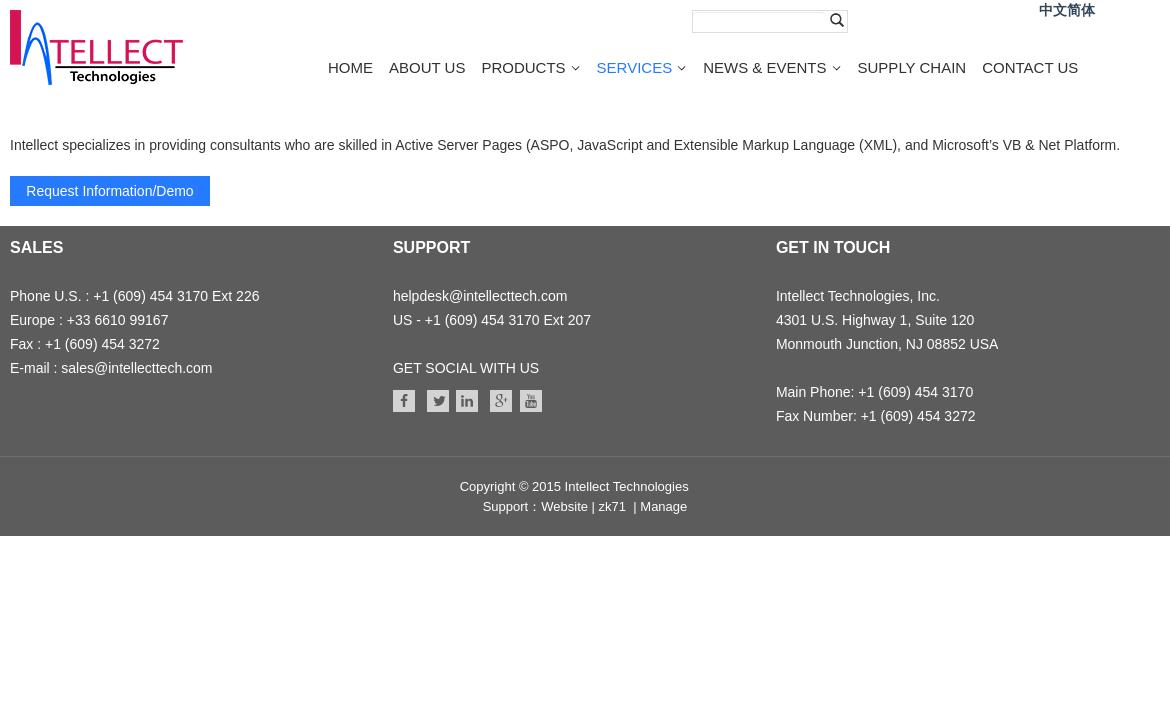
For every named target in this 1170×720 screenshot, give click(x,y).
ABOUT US (427, 67)
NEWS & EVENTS (764, 67)
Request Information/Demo (109, 191)
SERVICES (635, 67)
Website (564, 506)
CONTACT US (1030, 67)
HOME (350, 67)
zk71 (612, 506)
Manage (663, 506)
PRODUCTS (523, 67)
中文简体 (1067, 10)
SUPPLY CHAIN (912, 67)
